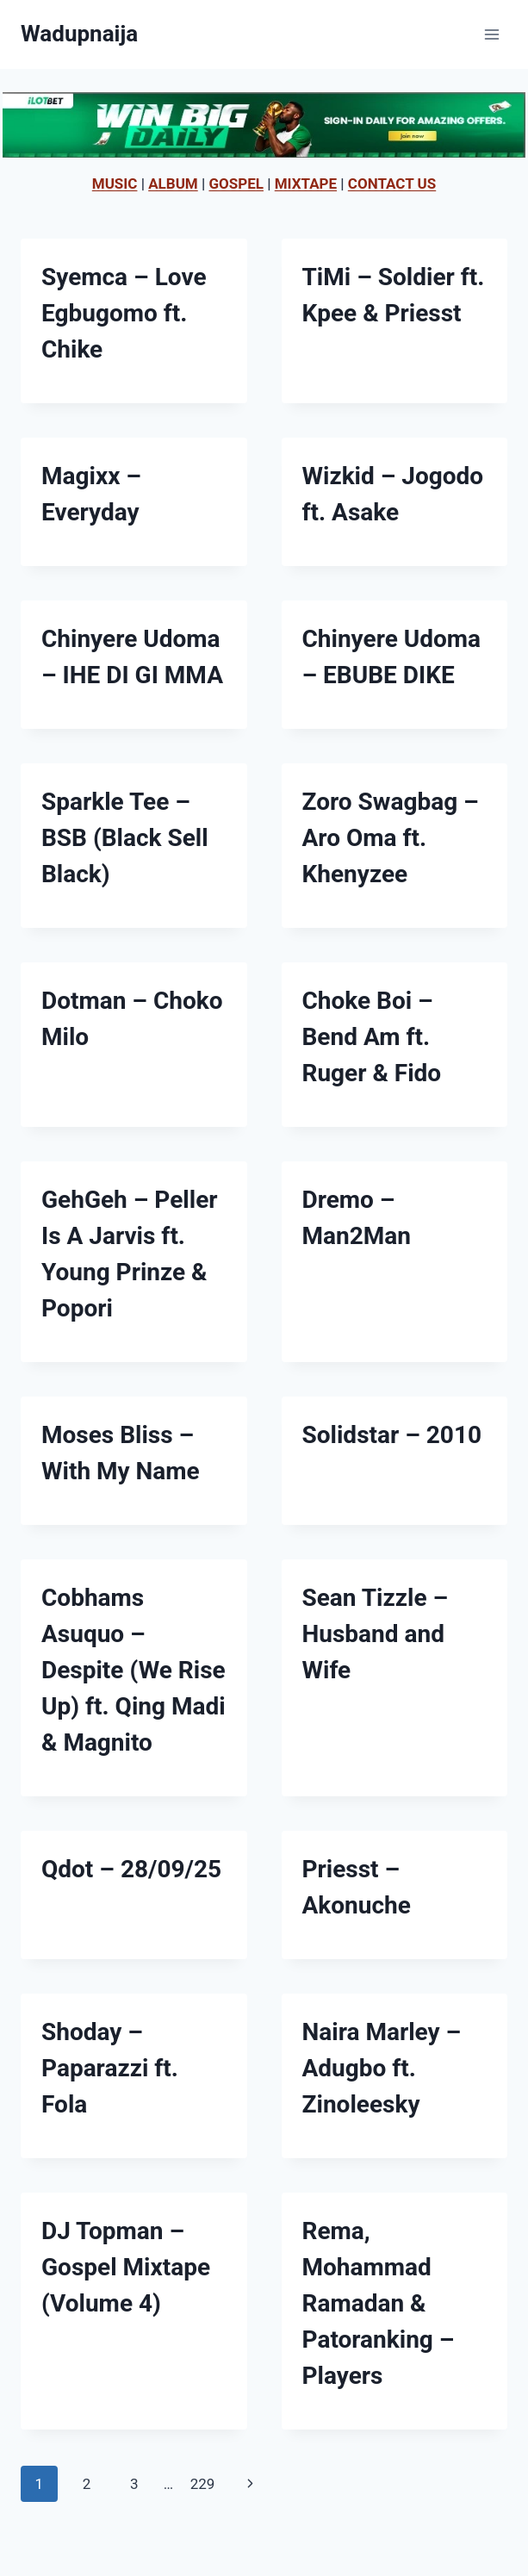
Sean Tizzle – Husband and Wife (375, 1634)
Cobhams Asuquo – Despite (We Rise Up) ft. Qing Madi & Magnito (133, 1670)
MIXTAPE (306, 183)
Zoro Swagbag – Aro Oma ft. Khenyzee (390, 837)
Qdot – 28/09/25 (131, 1869)
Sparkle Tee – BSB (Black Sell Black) (124, 837)
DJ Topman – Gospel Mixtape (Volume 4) (125, 2267)
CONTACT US (392, 183)
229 (202, 2483)
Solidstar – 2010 (392, 1435)
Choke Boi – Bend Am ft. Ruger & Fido (372, 1036)
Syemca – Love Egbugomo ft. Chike (124, 313)
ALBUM (173, 183)
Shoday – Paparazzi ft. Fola (109, 2068)
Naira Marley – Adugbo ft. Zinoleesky (382, 2068)
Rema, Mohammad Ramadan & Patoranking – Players (378, 2303)
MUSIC (115, 183)
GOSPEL (236, 183)
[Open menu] (491, 34)
